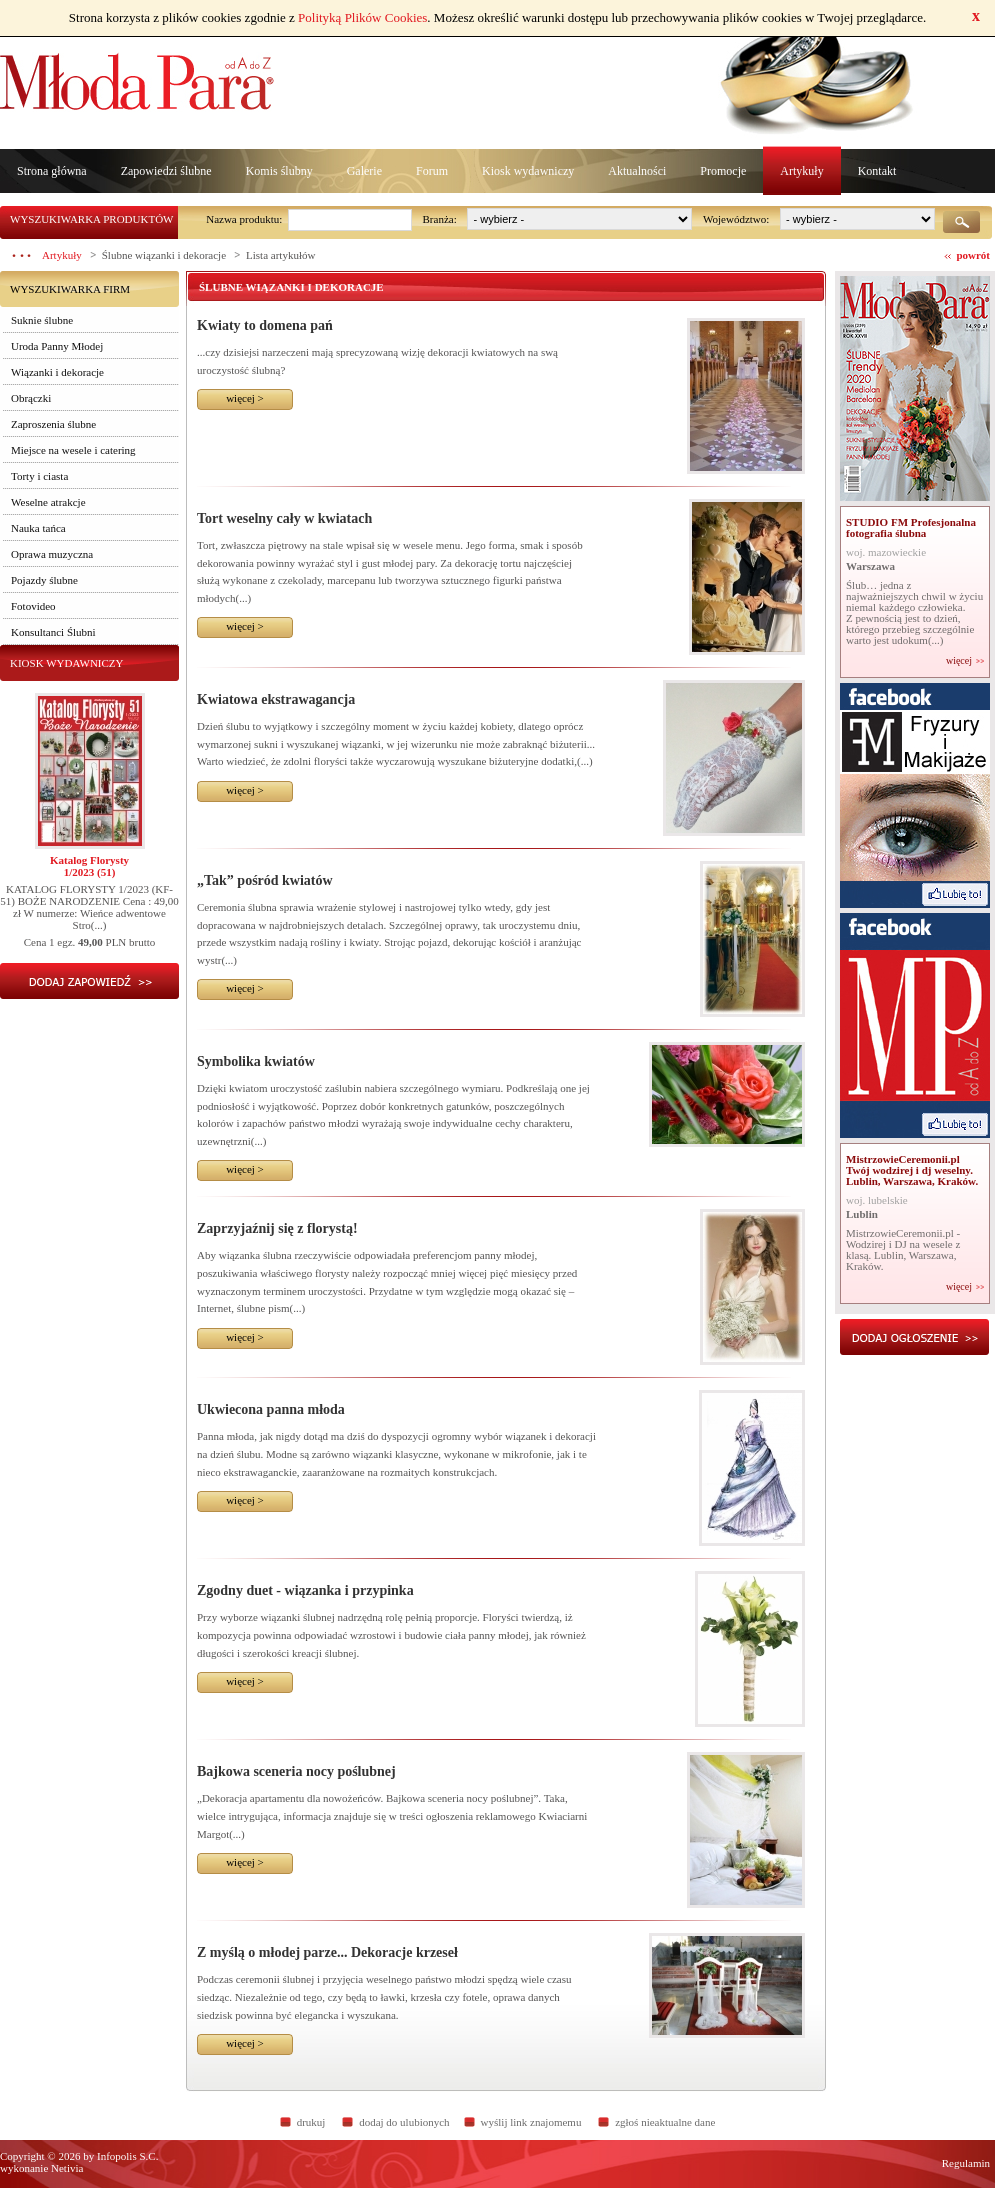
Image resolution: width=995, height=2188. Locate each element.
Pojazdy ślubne (44, 580)
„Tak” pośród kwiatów (265, 880)
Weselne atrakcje (48, 502)
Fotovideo (33, 606)
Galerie (364, 171)
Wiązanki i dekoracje (57, 372)
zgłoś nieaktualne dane (665, 2122)
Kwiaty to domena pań (265, 325)
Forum (432, 171)
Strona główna (52, 171)
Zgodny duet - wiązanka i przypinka (305, 1590)
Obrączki (31, 398)
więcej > (245, 398)
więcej (959, 661)
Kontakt (877, 171)
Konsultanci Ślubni (53, 632)
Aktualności (637, 171)
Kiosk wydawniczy (528, 171)
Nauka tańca (38, 528)
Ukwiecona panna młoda (271, 1409)
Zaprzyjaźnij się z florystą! (277, 1228)
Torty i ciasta (39, 476)
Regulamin (966, 2163)
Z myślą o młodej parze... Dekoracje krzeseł (327, 1952)
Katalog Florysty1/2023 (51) (89, 866)
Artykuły (801, 171)
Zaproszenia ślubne (53, 424)
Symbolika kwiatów (256, 1061)
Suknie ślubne (42, 320)
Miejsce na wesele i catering (73, 450)
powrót (973, 255)
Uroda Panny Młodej (57, 346)
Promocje (723, 171)
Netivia (67, 2168)
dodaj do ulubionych (404, 2122)
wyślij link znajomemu (531, 2122)
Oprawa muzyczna (52, 554)
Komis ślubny (279, 171)
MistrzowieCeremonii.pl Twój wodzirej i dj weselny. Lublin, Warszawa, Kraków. (912, 1170)
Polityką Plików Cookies (362, 17)
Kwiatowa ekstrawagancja (276, 699)
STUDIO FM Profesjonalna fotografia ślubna (911, 527)
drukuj (311, 2122)
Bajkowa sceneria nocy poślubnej (296, 1771)
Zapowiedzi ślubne (166, 171)
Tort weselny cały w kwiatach (284, 518)
